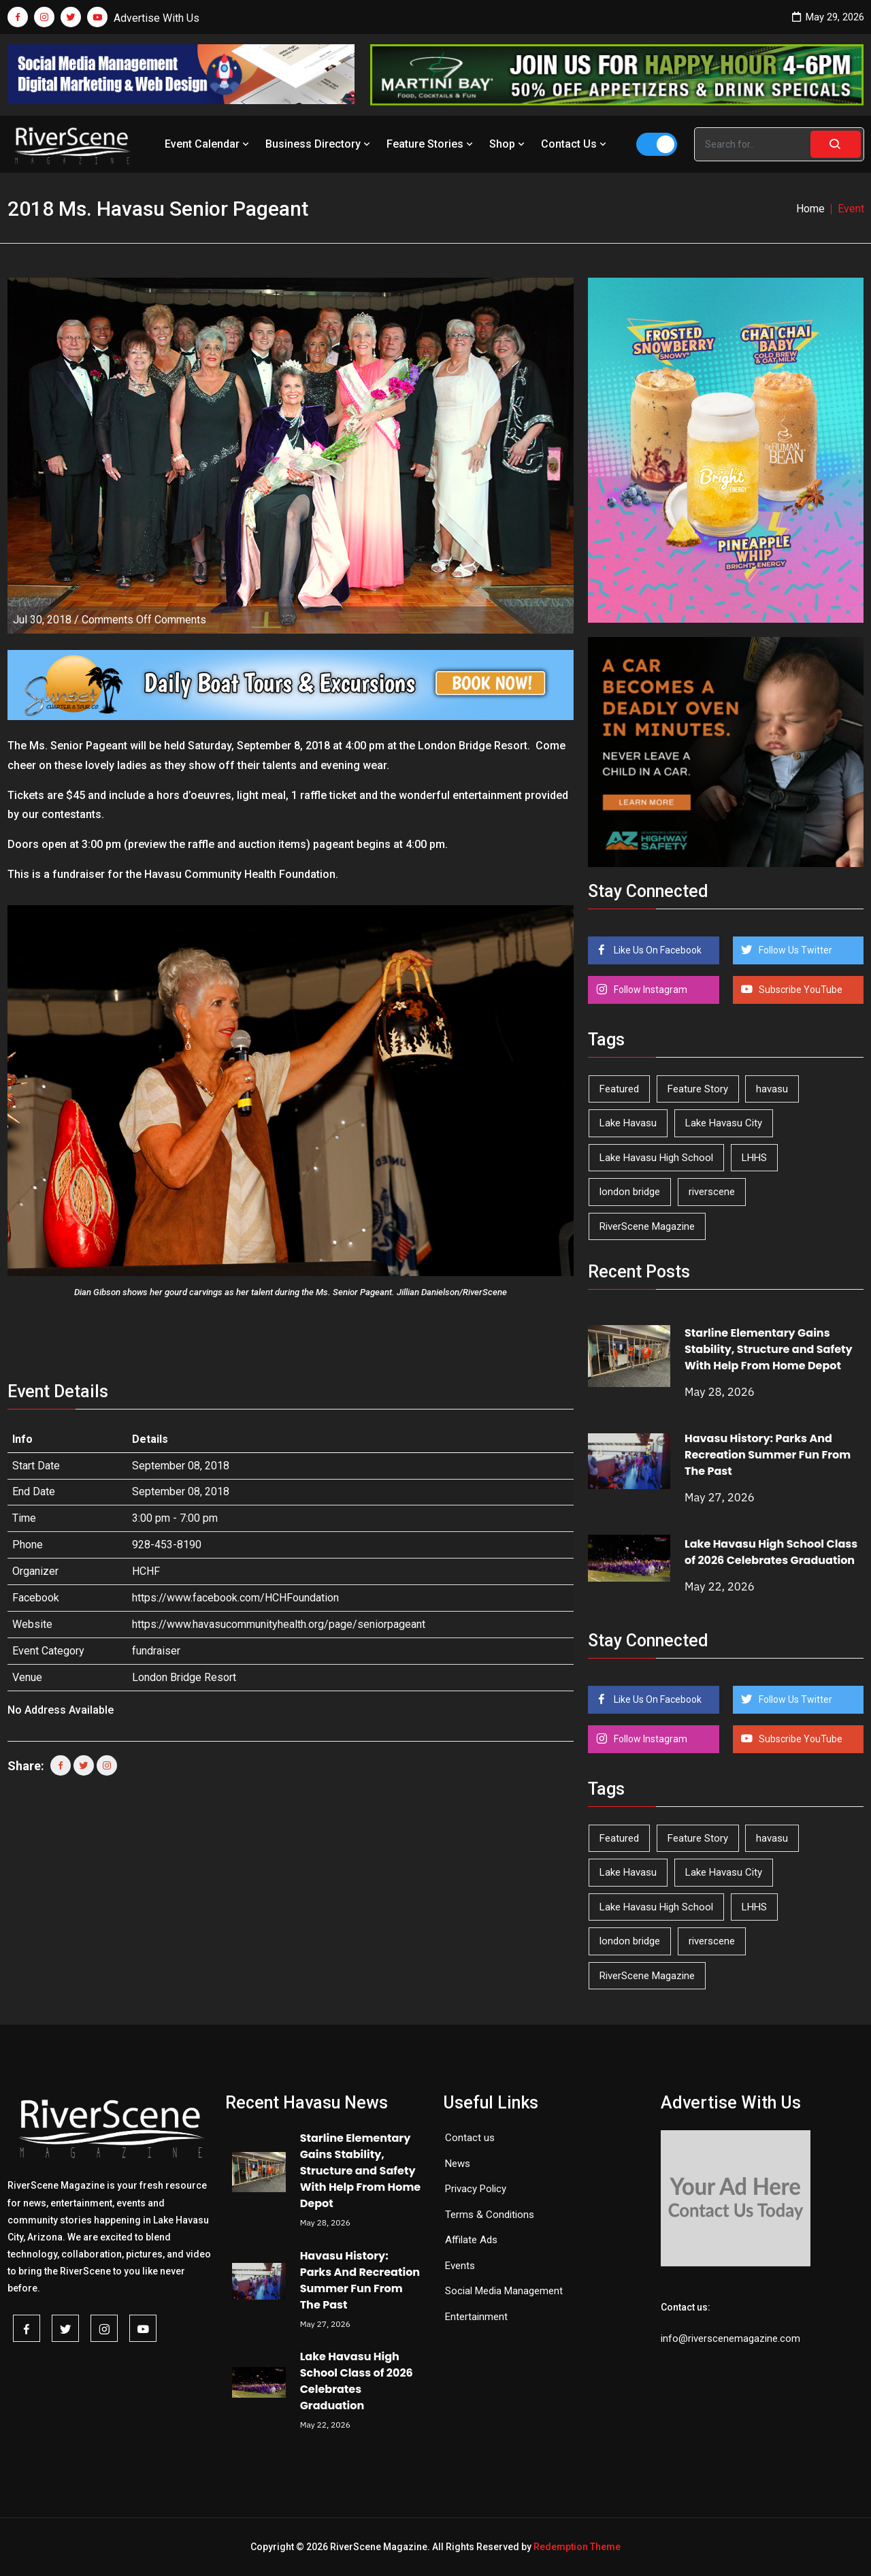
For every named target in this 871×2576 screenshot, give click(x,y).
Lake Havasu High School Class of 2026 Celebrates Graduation (771, 1552)
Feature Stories (431, 143)
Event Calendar (208, 143)
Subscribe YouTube (799, 989)
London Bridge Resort (184, 1677)
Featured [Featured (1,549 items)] (619, 1089)
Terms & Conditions (489, 2214)
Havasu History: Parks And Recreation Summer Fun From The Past (768, 1455)
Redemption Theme (577, 2546)
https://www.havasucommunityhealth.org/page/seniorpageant (278, 1624)
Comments (144, 619)
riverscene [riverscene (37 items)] (712, 1192)
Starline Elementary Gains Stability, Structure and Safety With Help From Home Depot (769, 1349)
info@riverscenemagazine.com (730, 2338)
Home (810, 208)
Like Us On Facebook (657, 950)
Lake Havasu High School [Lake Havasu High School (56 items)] (656, 1158)
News (457, 2163)
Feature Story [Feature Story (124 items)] (698, 1089)
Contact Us (575, 143)
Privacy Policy (475, 2189)
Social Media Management (504, 2291)
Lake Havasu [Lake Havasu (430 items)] (628, 1123)
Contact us (470, 2138)
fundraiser (156, 1650)
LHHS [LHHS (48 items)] (754, 1158)
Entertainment (476, 2317)
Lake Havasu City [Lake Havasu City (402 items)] (723, 1123)
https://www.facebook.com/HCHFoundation (235, 1597)
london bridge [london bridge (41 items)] (629, 1192)
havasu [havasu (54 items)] (772, 1089)
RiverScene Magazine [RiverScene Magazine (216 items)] (647, 1226)
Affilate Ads (471, 2240)
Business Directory (319, 143)
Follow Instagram (649, 989)
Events (460, 2266)
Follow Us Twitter (794, 950)
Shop (508, 143)
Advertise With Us (156, 18)
